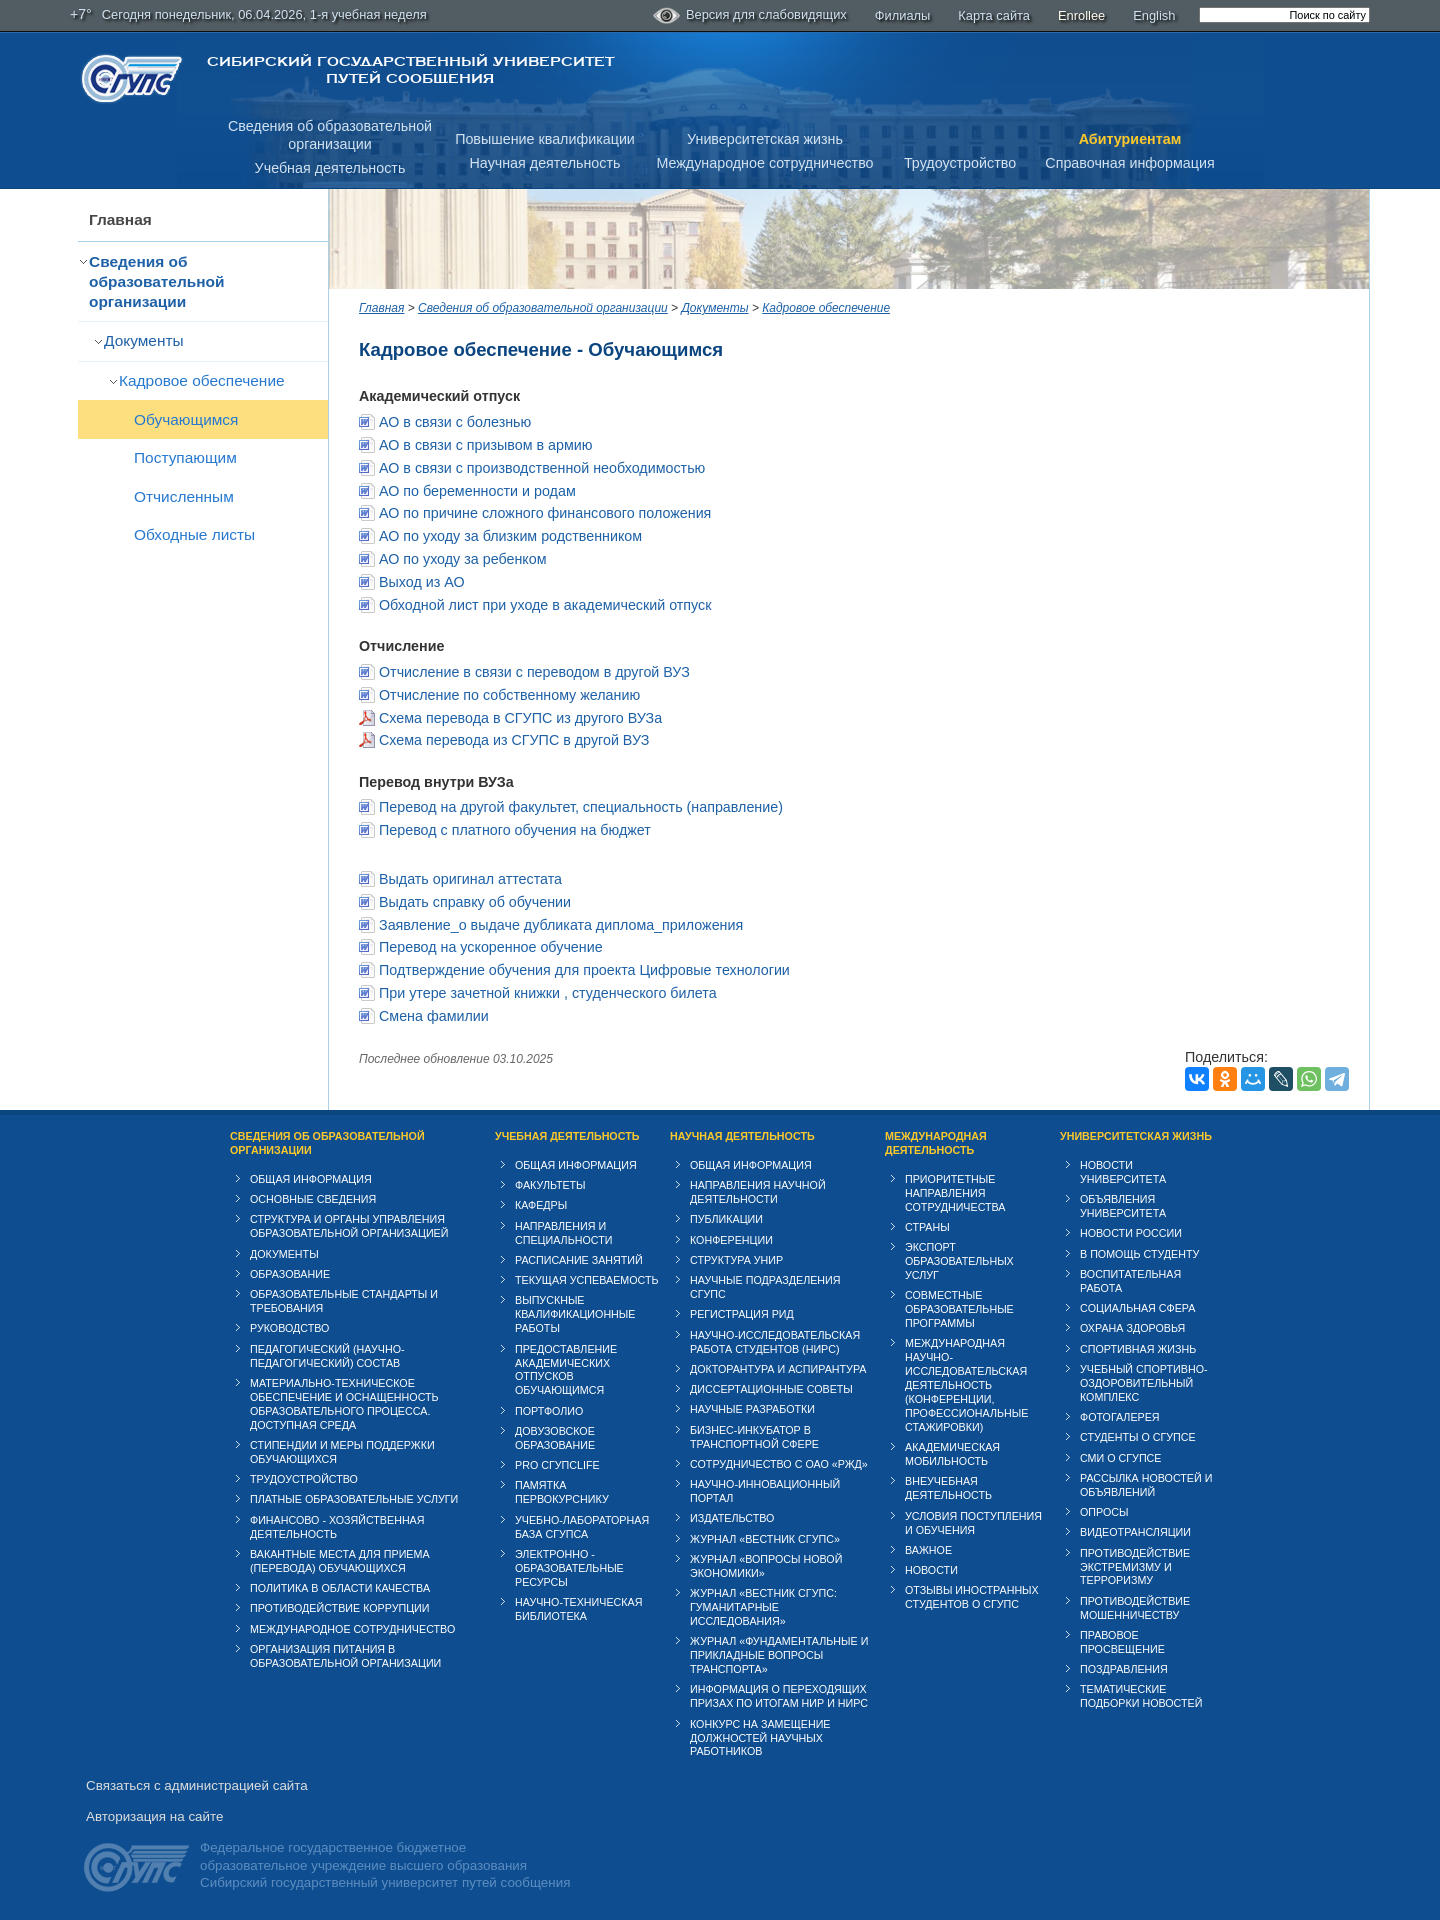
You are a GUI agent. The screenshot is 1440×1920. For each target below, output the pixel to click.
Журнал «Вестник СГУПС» (765, 1539)
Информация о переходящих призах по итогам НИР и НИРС (779, 1696)
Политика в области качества (340, 1588)
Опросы (1104, 1512)
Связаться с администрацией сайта (197, 1785)
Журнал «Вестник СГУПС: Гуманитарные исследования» (763, 1607)
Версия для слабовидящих (750, 16)
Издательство (732, 1518)
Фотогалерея (1120, 1417)
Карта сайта (994, 15)
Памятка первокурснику (562, 1492)
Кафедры (541, 1205)
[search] (1284, 15)
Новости (931, 1570)
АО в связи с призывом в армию (486, 445)
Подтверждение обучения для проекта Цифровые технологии (584, 970)
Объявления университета (1123, 1206)
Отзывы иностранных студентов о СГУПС (972, 1597)
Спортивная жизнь (1138, 1349)
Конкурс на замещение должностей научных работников (760, 1738)
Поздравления (1124, 1669)
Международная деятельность (936, 1143)
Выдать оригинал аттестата (470, 879)
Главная (120, 219)
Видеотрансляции (1135, 1532)
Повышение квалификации (545, 139)
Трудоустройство (960, 163)
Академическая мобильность (952, 1454)
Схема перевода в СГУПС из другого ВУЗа (520, 718)
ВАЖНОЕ (928, 1550)
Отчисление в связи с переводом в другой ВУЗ (534, 672)
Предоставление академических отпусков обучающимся (566, 1370)
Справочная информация (1129, 163)
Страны (927, 1227)
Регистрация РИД (742, 1314)
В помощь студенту (1139, 1254)
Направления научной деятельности (758, 1192)
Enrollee (1081, 15)
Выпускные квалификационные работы (575, 1314)
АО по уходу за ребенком (463, 559)
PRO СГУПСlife (557, 1465)
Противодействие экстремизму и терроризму (1135, 1567)
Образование (290, 1274)
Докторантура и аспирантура (778, 1369)
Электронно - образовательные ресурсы (569, 1568)
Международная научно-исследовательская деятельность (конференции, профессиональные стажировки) (966, 1385)
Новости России (1131, 1233)
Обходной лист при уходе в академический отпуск (545, 605)
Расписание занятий (579, 1260)
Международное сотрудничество (764, 163)
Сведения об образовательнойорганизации (330, 135)
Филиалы (903, 15)
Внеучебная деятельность (948, 1488)
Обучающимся (186, 419)
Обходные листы (194, 534)
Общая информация (311, 1179)
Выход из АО (422, 582)
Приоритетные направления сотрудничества (955, 1193)
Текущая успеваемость (587, 1280)
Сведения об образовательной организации (156, 281)
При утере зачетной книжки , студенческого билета (548, 993)
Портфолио (549, 1411)
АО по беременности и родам (477, 491)
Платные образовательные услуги (354, 1499)
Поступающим (185, 457)
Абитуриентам (1130, 139)
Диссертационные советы (771, 1389)
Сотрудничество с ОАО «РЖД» (779, 1464)
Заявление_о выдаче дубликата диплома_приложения (561, 925)
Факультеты (550, 1185)
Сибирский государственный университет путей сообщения (410, 70)
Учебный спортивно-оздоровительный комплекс (1144, 1383)
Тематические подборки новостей (1141, 1696)
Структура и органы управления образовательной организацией (349, 1226)
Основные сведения (313, 1199)
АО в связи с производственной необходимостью (542, 468)
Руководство (289, 1328)
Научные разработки (752, 1409)
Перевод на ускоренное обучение (491, 947)
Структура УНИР (736, 1260)
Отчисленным (184, 496)
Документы (144, 340)
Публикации (726, 1219)
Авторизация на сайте (154, 1816)
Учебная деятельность (330, 168)
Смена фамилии (434, 1016)
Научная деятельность (545, 163)
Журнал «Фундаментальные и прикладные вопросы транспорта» (779, 1655)
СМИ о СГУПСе (1121, 1458)
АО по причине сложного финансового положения (545, 513)
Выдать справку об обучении (475, 902)
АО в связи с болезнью (455, 422)
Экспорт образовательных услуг (959, 1261)
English (1154, 15)
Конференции (731, 1240)
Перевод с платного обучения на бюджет (515, 830)
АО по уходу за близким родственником (510, 536)
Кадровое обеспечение (202, 380)
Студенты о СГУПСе (1138, 1437)
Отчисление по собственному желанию (509, 695)
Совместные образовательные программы (959, 1309)
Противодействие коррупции (340, 1608)
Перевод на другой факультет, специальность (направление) (581, 807)
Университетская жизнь (765, 139)
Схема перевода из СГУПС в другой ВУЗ (514, 740)
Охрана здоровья (1132, 1328)
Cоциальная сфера (1137, 1308)
